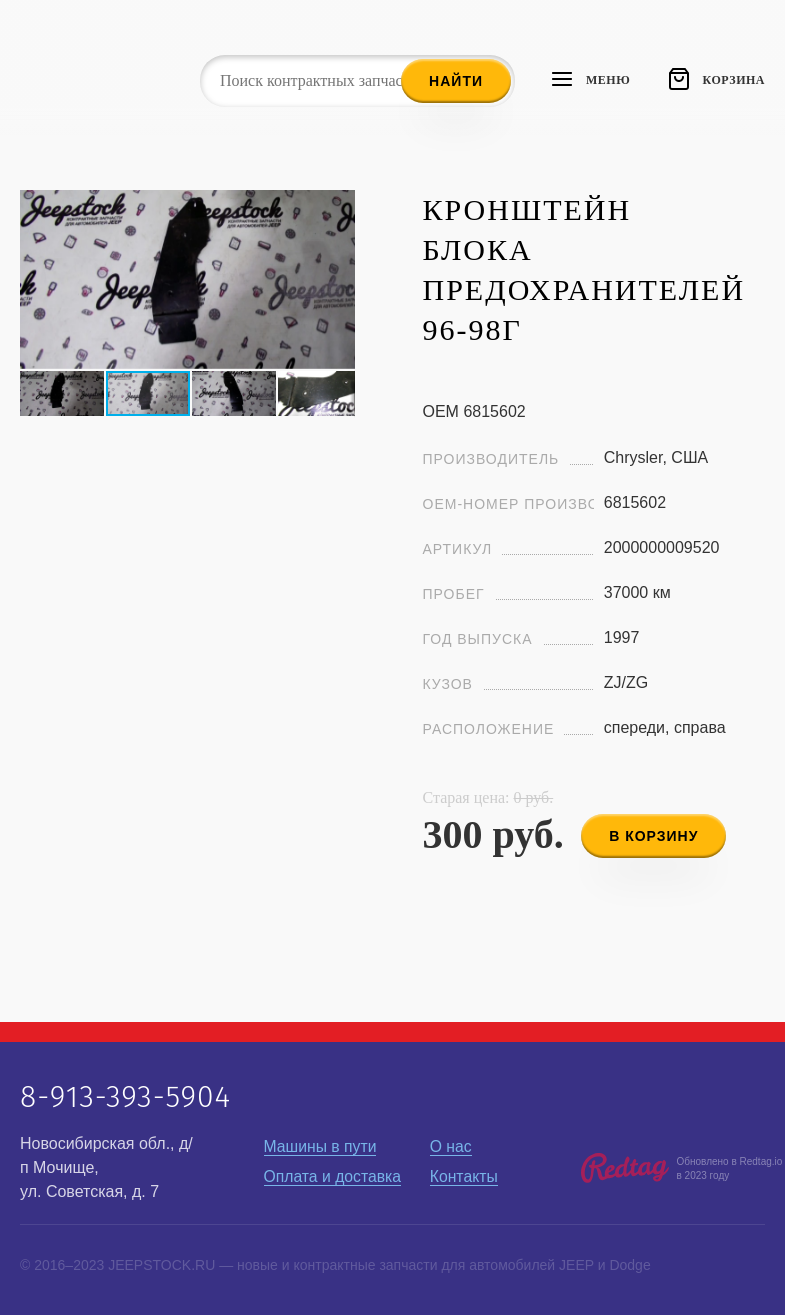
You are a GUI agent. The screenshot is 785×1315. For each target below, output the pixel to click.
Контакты (464, 1176)
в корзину (656, 833)
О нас (451, 1146)
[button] (337, 208)
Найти (456, 81)
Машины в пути (321, 1146)
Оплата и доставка (334, 1176)
